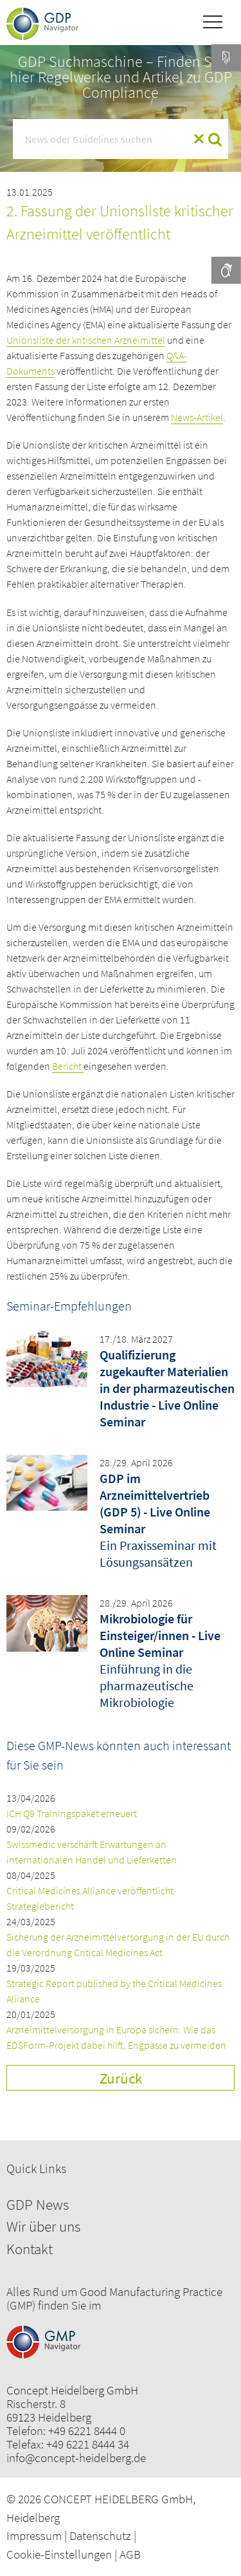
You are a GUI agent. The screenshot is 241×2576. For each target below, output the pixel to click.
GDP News (37, 2204)
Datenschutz (100, 2535)
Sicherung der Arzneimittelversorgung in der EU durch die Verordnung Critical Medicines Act (117, 1944)
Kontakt (29, 2248)
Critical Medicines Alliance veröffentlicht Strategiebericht (90, 1898)
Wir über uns (43, 2226)
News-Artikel (197, 417)
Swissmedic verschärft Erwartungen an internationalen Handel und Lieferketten (91, 1852)
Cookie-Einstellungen (59, 2554)
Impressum (34, 2535)
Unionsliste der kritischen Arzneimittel (85, 339)
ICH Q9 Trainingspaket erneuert (71, 1813)
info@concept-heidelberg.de (76, 2458)
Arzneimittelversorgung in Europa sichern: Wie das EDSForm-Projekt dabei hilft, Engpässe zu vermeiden (116, 2037)
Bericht (68, 1065)
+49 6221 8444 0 (86, 2431)
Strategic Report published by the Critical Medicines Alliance (114, 1991)
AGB (130, 2554)
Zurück (121, 2078)
